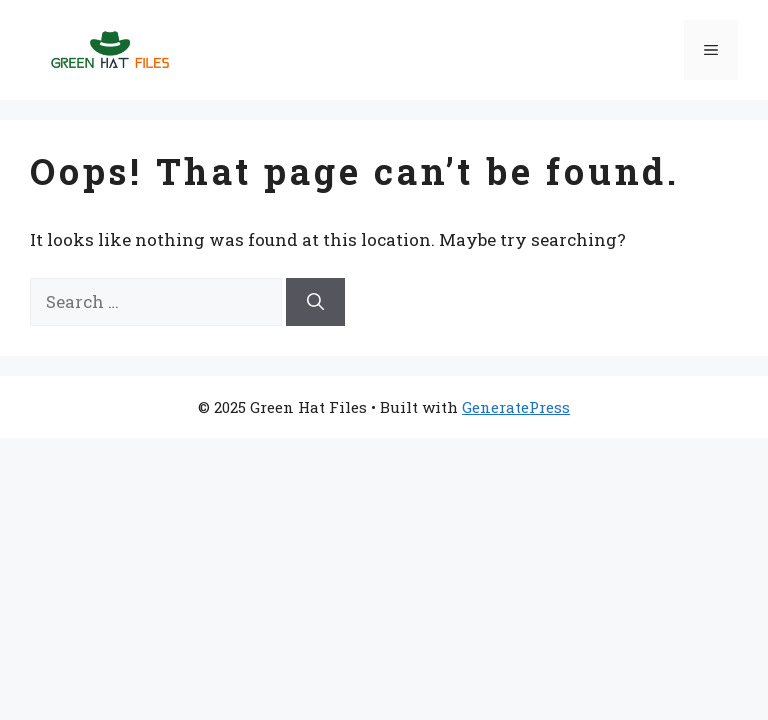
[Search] (315, 302)
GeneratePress (516, 407)
